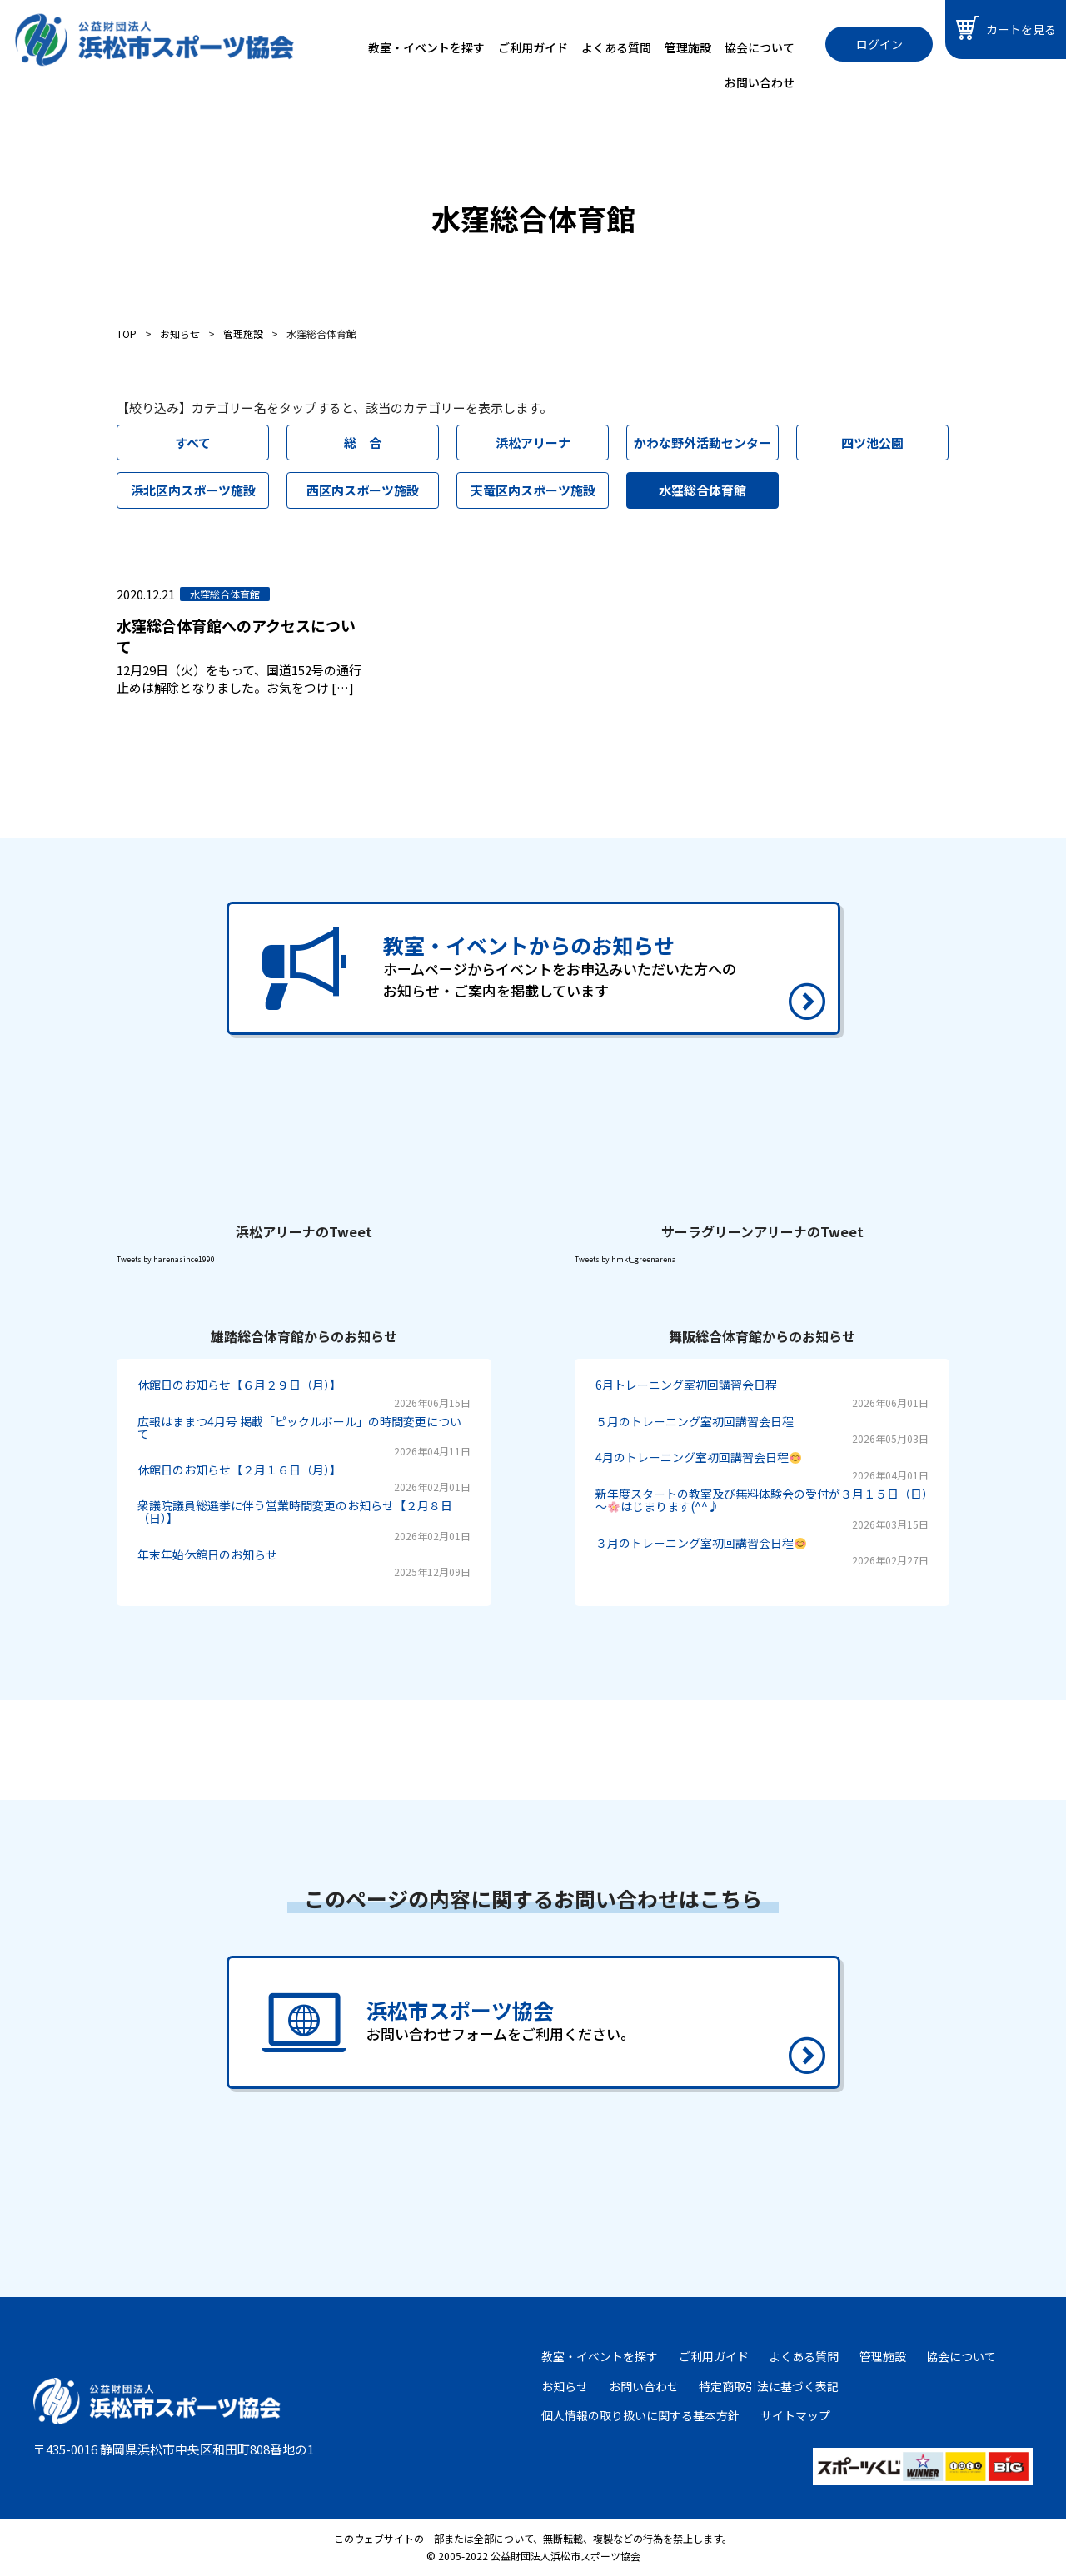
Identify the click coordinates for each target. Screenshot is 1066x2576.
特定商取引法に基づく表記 (769, 2386)
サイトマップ (795, 2415)
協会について (760, 47)
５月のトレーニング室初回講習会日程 (694, 1421)
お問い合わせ (760, 82)
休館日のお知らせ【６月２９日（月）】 (239, 1384)
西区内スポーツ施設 (362, 490)
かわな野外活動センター (702, 442)
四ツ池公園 (872, 442)
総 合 (362, 442)
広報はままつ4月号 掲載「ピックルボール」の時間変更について (299, 1427)
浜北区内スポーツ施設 (193, 490)
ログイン (879, 44)
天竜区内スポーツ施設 (533, 490)
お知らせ (564, 2386)
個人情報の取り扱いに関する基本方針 (640, 2415)
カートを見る (1006, 28)
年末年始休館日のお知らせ (207, 1554)
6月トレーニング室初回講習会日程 (686, 1384)
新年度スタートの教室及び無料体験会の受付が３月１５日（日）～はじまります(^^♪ (761, 1500)
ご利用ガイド (533, 47)
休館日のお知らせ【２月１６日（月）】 (239, 1469)
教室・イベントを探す (426, 47)
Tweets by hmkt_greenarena (625, 1259)
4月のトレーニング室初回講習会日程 (698, 1457)
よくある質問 (616, 47)
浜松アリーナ (533, 442)
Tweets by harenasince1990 (166, 1259)
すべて (193, 442)
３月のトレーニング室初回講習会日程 (700, 1542)
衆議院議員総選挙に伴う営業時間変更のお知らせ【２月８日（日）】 (294, 1511)
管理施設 (688, 47)
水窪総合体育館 (702, 490)
